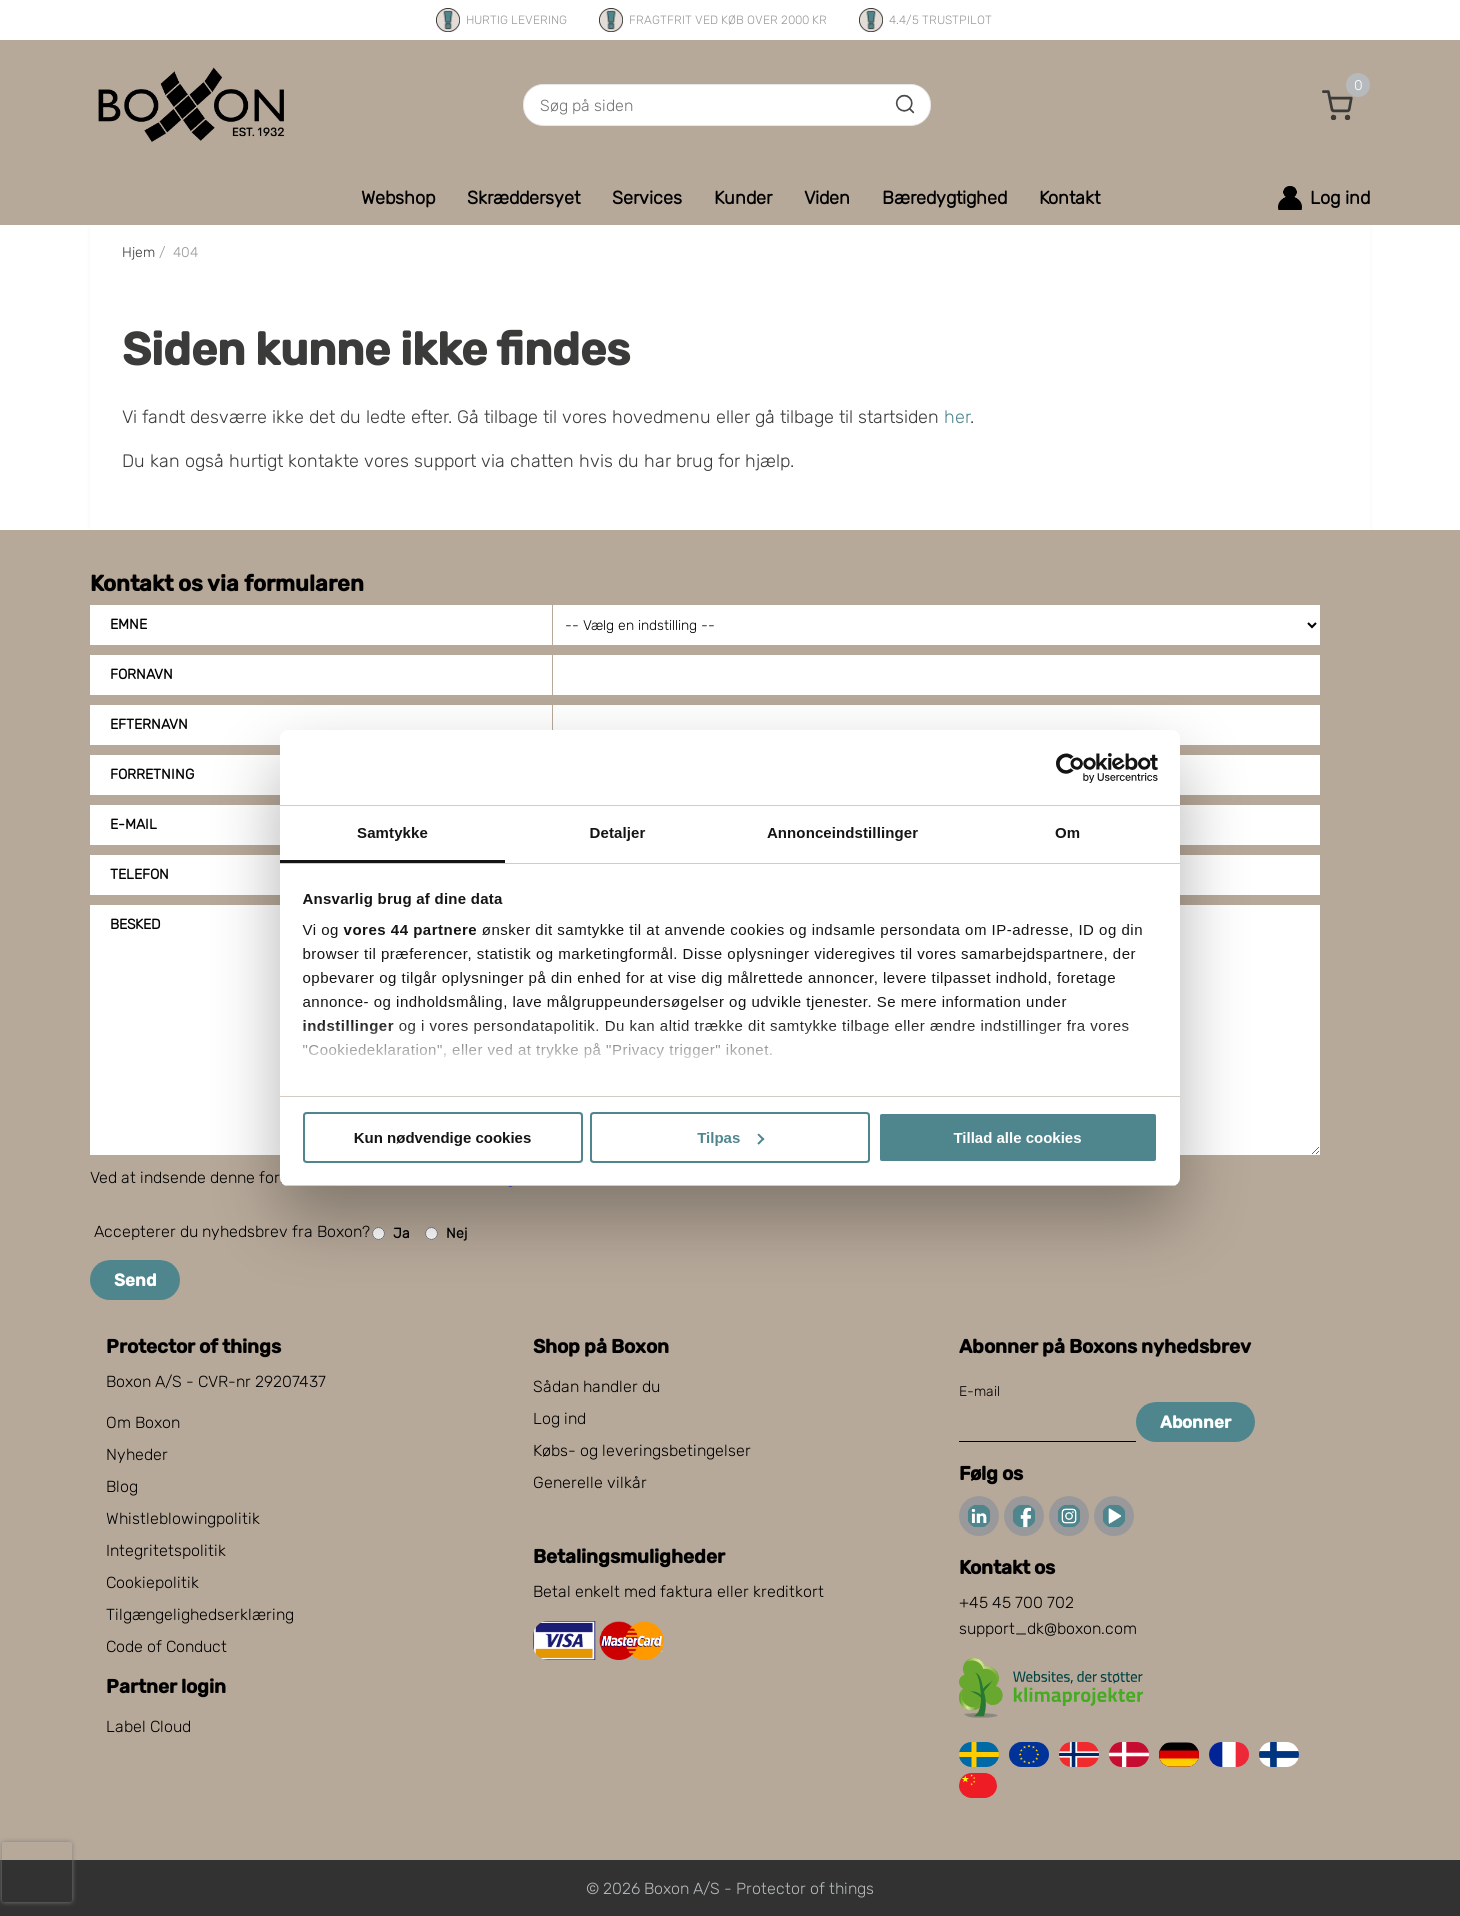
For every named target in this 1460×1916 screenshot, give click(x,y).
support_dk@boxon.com (1048, 1628)
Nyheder (137, 1454)
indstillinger (349, 1025)
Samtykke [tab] (392, 832)
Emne (128, 624)
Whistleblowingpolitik (183, 1518)
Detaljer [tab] (618, 832)
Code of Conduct (166, 1646)
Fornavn (141, 674)
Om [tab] (1067, 832)
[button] (1338, 105)
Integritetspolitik (166, 1550)
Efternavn (149, 724)
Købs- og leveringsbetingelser (642, 1450)
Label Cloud (148, 1726)
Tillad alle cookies (1017, 1137)
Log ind (559, 1418)
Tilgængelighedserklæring (200, 1614)
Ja (391, 1233)
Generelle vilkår (590, 1482)
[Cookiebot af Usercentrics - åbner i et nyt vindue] (1070, 768)
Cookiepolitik (152, 1582)
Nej (446, 1233)
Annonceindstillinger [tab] (842, 832)
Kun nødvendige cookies (443, 1137)
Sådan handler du (596, 1386)
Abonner (1195, 1422)
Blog (122, 1486)
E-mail (979, 1391)
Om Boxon (143, 1422)
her (957, 417)
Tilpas (730, 1137)
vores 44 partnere (411, 929)
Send (135, 1280)
